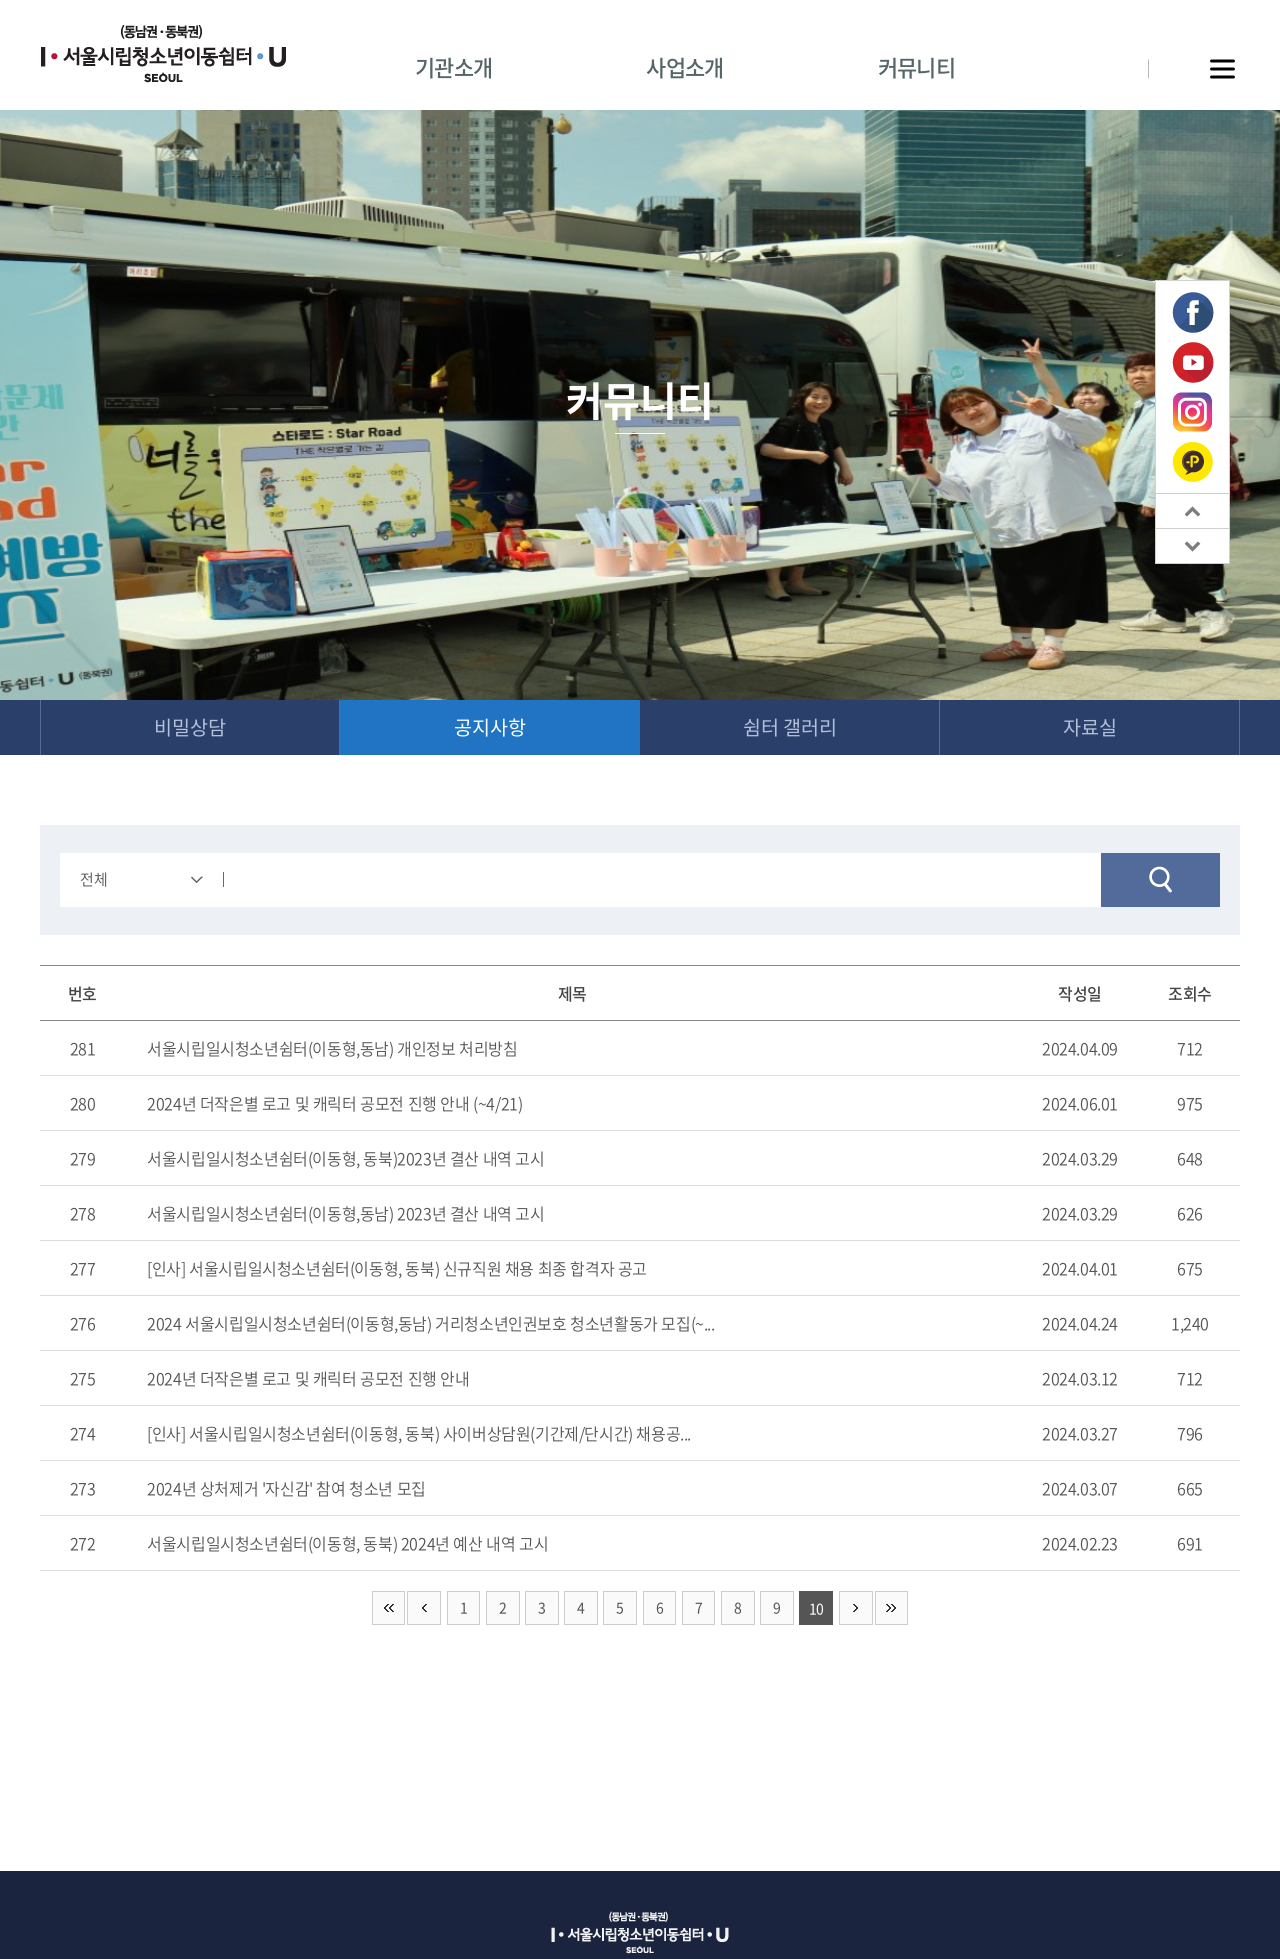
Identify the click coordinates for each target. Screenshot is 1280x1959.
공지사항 (490, 727)
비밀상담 (190, 727)
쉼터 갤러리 (790, 727)
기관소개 (453, 66)
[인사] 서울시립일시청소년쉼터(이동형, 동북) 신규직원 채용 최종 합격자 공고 (397, 1269)
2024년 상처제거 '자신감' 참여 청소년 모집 (286, 1489)
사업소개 (684, 66)
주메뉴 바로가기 (0, 0)
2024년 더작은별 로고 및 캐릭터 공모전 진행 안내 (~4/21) (334, 1104)
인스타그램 (1192, 412)
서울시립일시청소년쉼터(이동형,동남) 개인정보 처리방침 (332, 1049)
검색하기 (1160, 881)
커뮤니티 (916, 66)
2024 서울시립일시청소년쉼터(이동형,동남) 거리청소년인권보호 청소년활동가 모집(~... (430, 1324)
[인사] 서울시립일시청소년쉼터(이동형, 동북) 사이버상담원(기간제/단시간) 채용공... (419, 1434)
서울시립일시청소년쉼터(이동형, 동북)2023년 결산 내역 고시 (345, 1159)
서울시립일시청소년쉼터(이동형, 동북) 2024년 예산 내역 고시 (347, 1544)
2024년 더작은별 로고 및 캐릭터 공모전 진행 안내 (308, 1379)
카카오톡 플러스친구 (1192, 461)
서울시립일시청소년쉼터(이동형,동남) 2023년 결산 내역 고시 (345, 1214)
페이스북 (1193, 313)
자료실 (1090, 727)
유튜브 (1193, 363)
